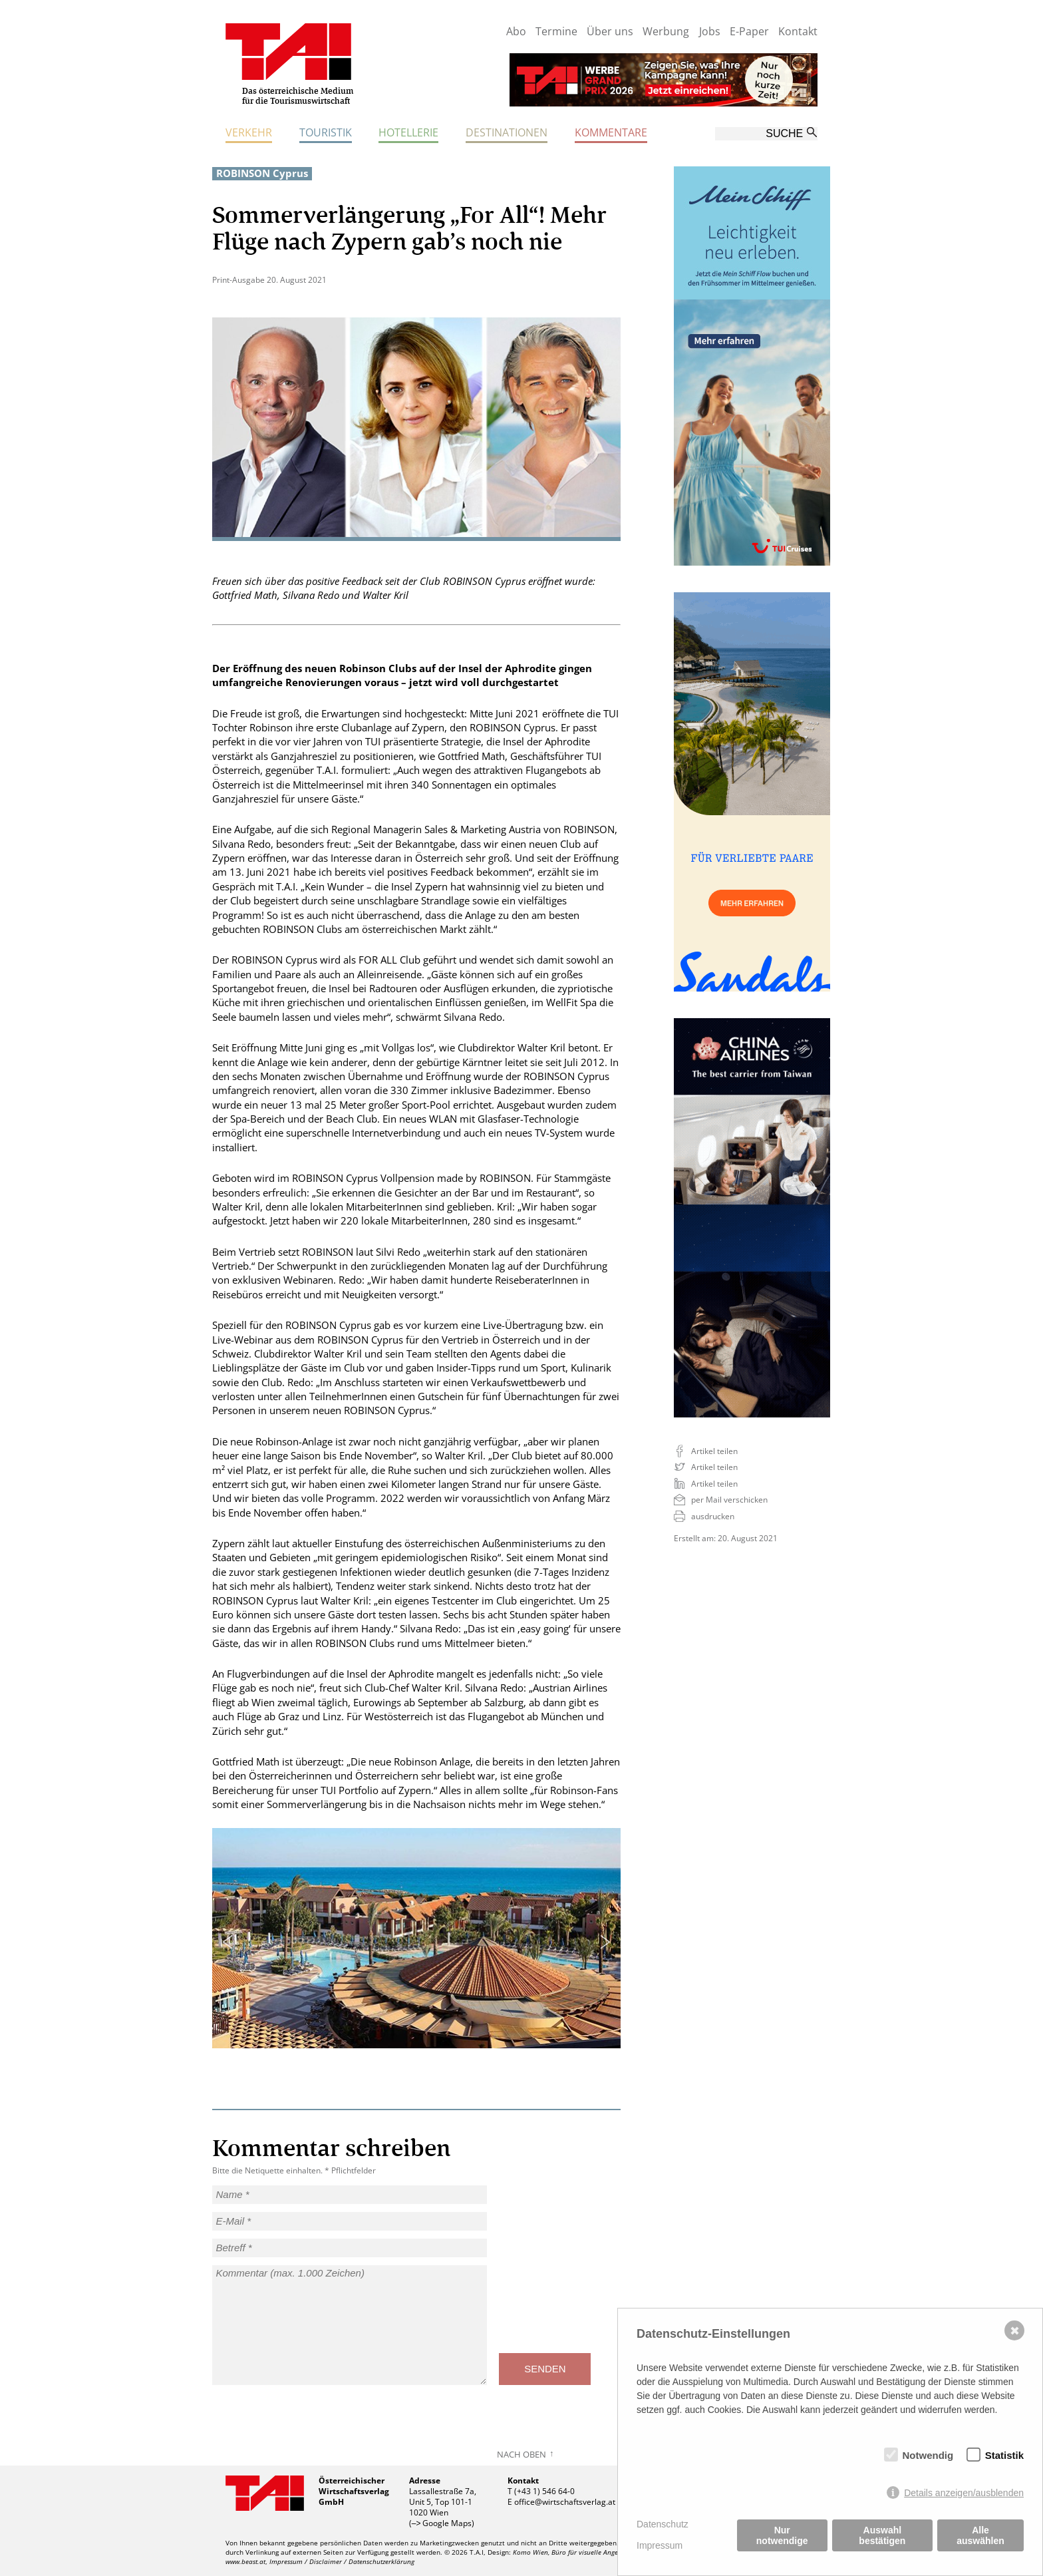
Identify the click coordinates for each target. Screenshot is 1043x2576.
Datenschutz (662, 2524)
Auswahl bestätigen (882, 2535)
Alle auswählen (980, 2535)
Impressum (659, 2545)
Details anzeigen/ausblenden (964, 2492)
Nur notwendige (782, 2535)
